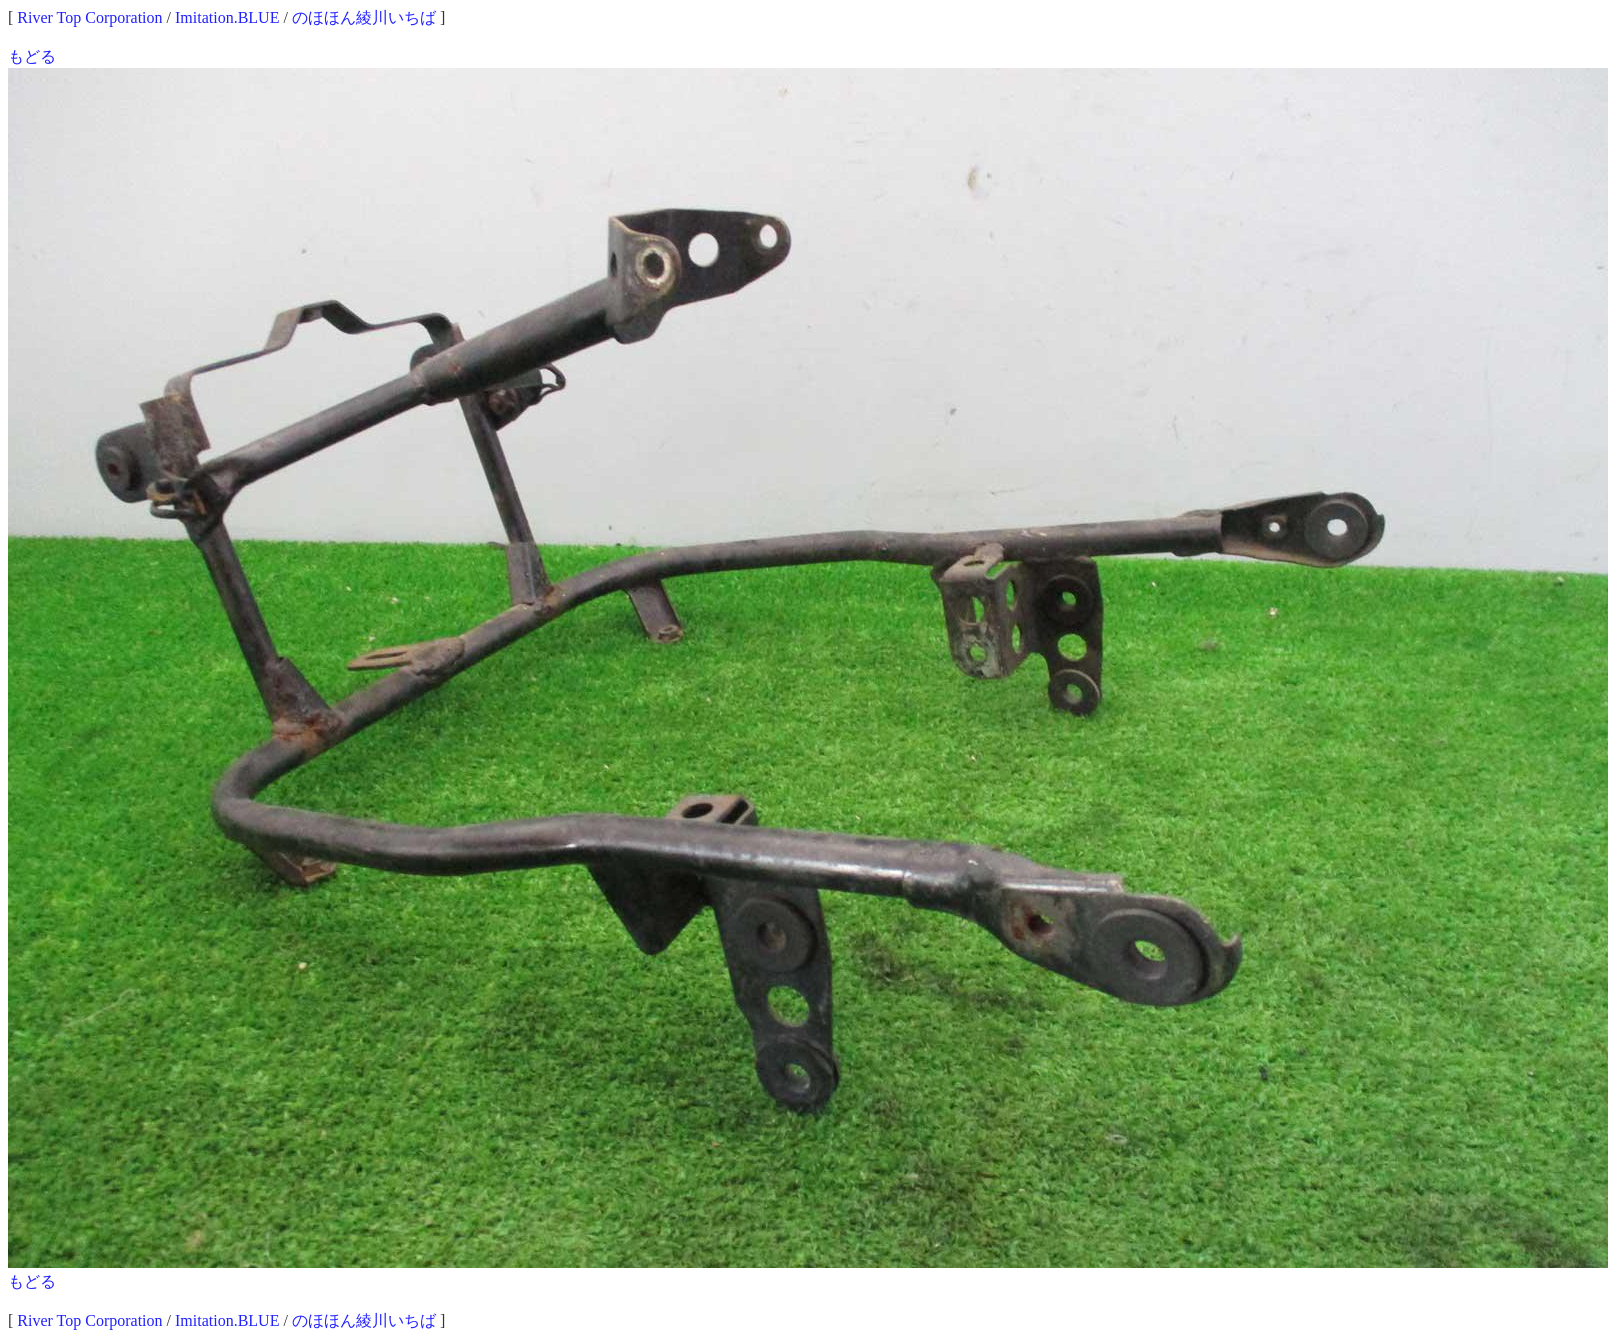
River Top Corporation (89, 17)
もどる (32, 56)
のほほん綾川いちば (364, 17)
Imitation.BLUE (227, 17)
